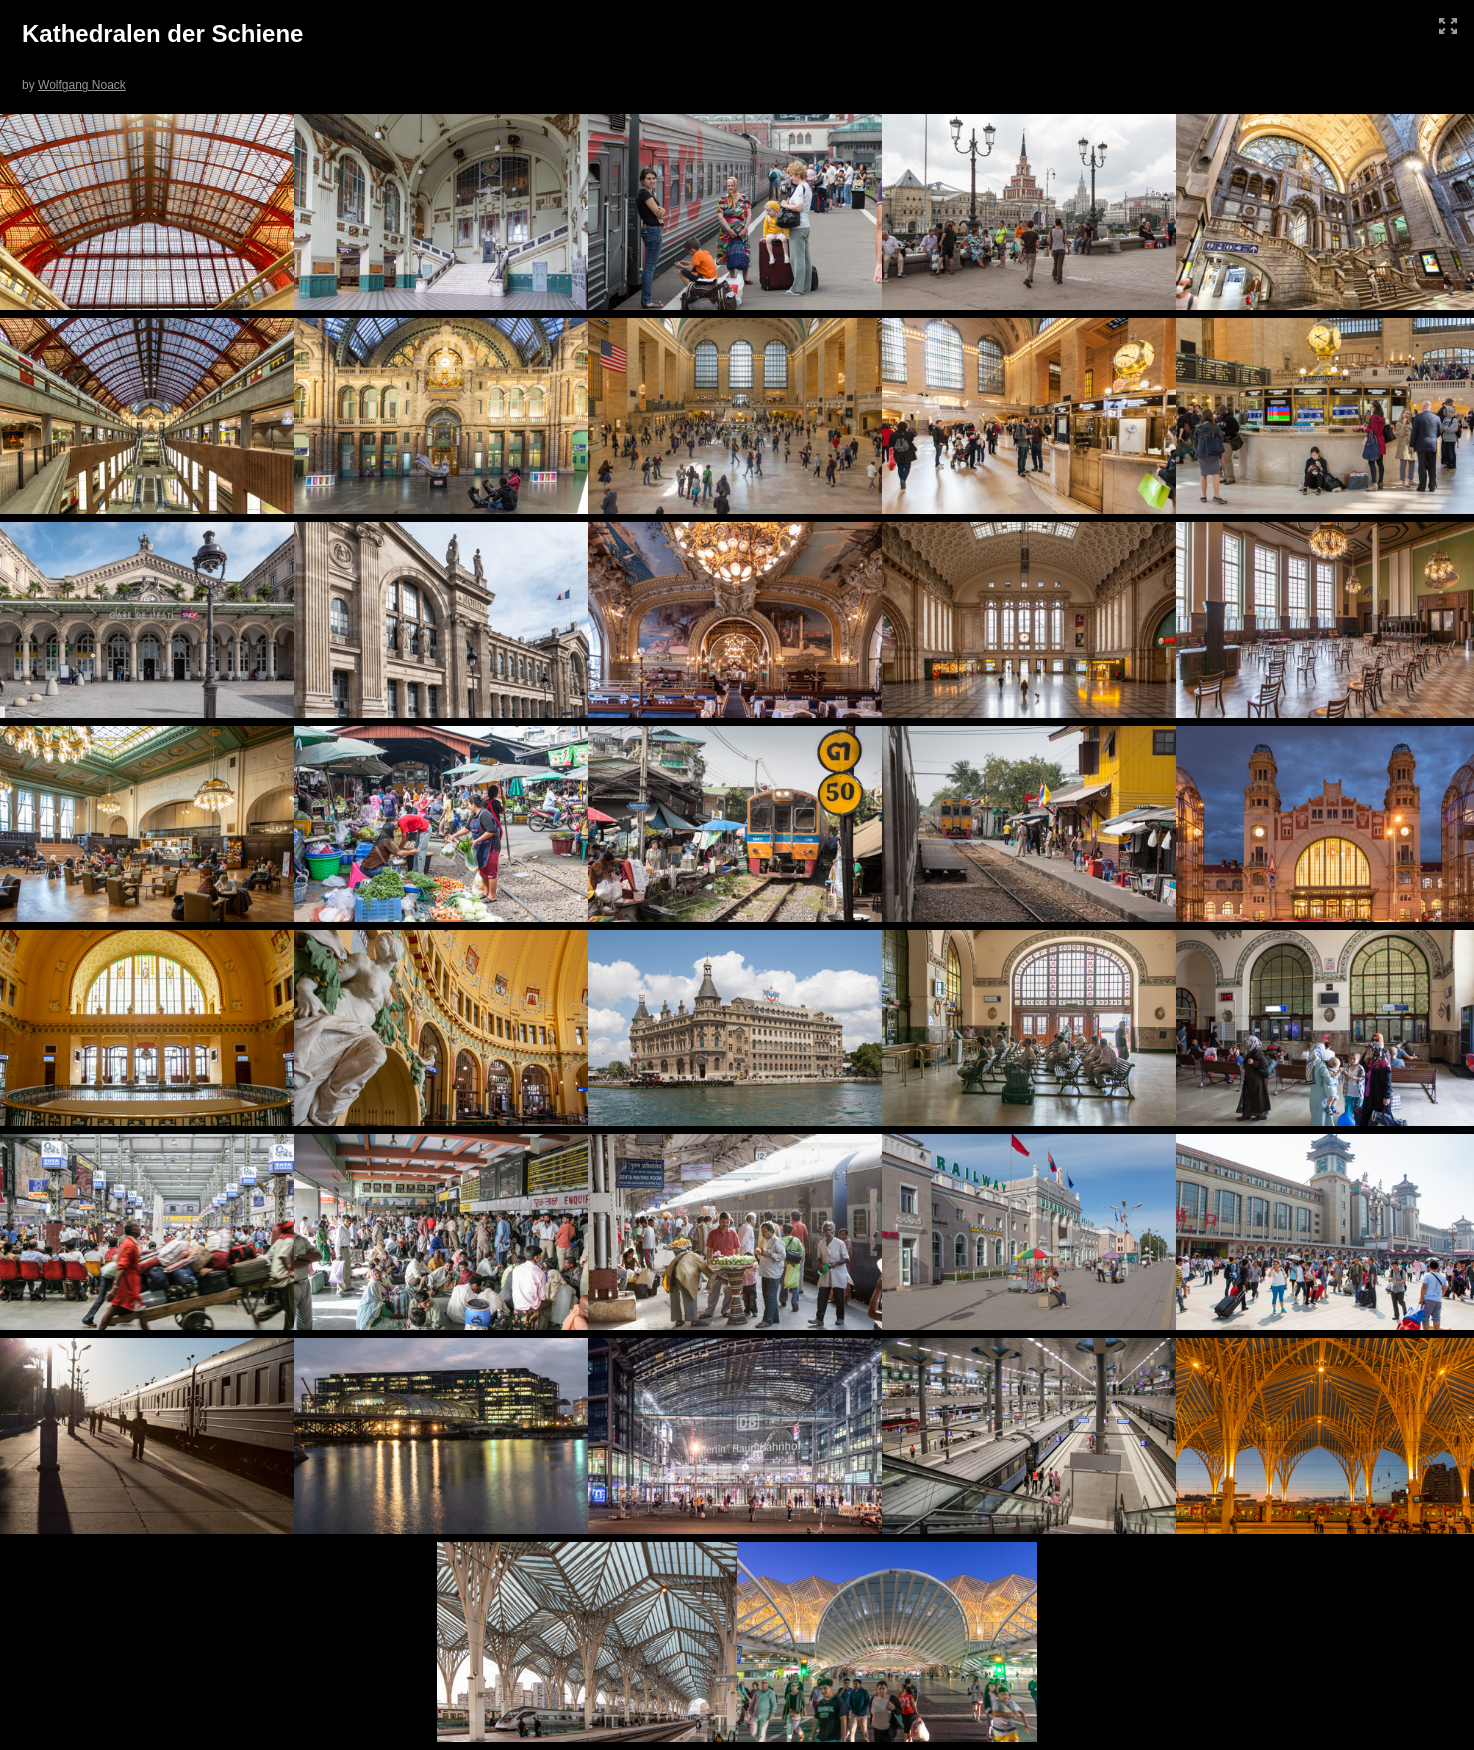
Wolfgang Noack (82, 85)
